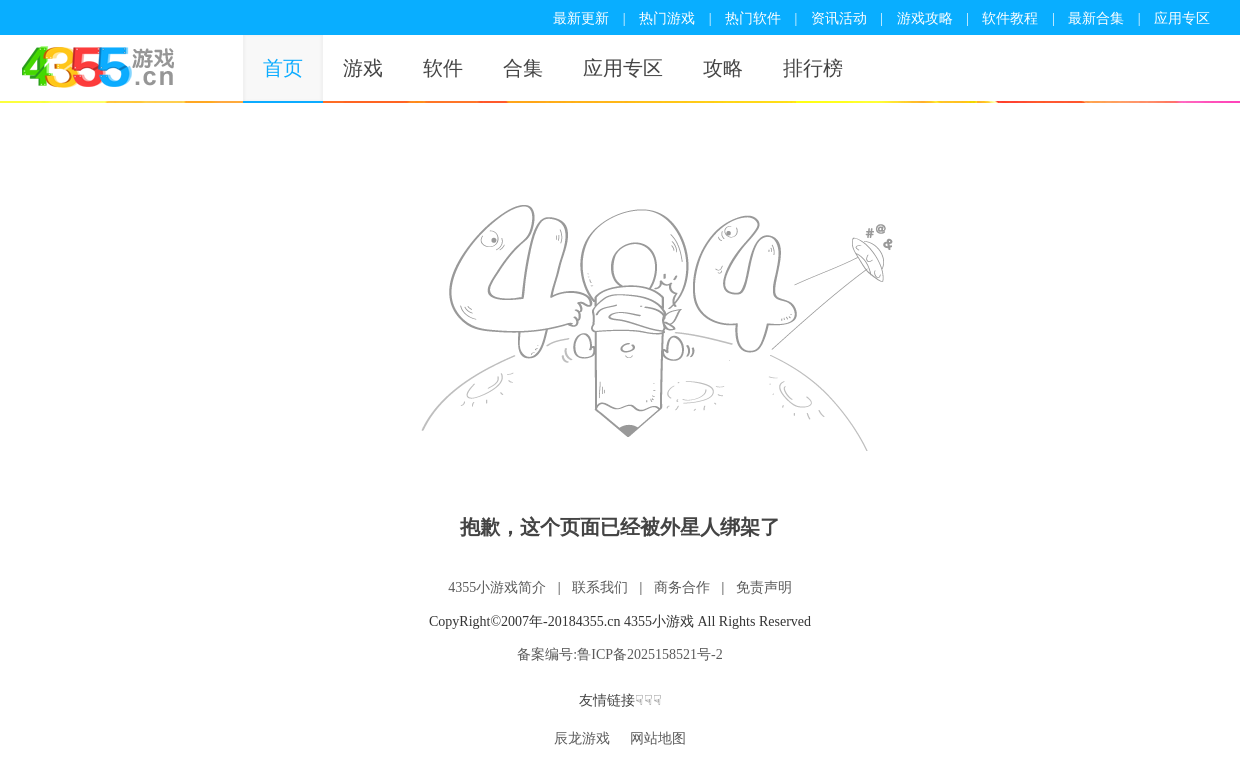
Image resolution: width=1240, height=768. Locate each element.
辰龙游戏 (582, 738)
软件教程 (1010, 18)
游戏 (363, 68)
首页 (283, 68)
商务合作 (682, 587)
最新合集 (1096, 18)
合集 (523, 68)
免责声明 (764, 587)
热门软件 (753, 18)
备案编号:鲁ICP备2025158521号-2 (619, 654)
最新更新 (581, 18)
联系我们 (600, 587)
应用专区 (1182, 18)
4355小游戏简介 (497, 587)
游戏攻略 (925, 18)
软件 (443, 68)
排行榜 (813, 68)
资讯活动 (839, 18)
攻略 (723, 68)
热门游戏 (667, 18)
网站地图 (658, 738)
